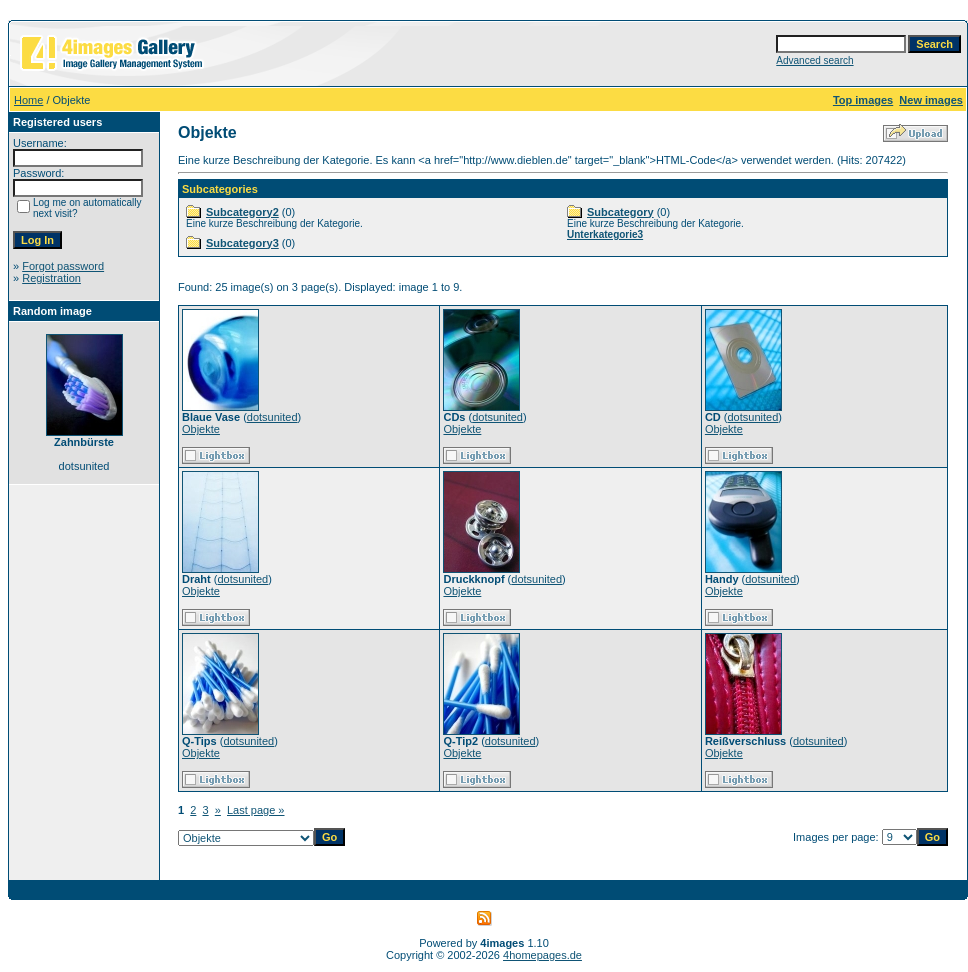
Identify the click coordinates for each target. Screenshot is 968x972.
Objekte (201, 429)
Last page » (256, 810)
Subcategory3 (242, 243)
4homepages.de (542, 955)
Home (28, 100)
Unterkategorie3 (605, 234)
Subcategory (620, 212)
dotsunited (272, 417)
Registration (51, 278)
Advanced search (814, 60)
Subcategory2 (242, 212)
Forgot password (63, 266)
